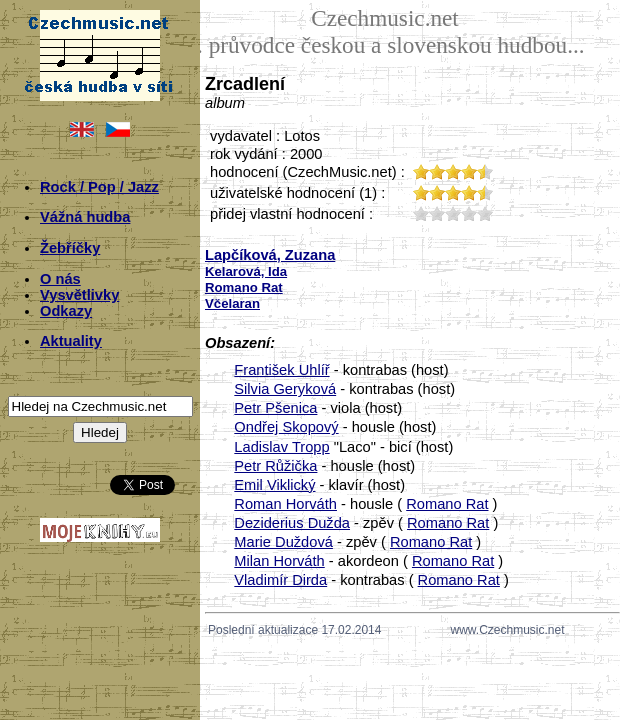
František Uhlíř (281, 370)
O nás (60, 279)
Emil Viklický (274, 485)
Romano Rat (447, 504)
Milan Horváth (279, 561)
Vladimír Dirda (280, 580)
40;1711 (469, 213)
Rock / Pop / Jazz (99, 187)
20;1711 (437, 213)
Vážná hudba (85, 217)
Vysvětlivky (79, 295)
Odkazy (66, 311)
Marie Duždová (283, 542)
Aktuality (71, 341)
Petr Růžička (275, 466)
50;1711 (485, 213)
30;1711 (453, 213)
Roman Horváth (285, 504)
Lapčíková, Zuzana (270, 255)
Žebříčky (70, 248)
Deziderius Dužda (292, 523)
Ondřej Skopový (286, 427)
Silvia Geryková (285, 389)
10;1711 (421, 213)
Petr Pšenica (275, 408)
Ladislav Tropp (281, 447)
